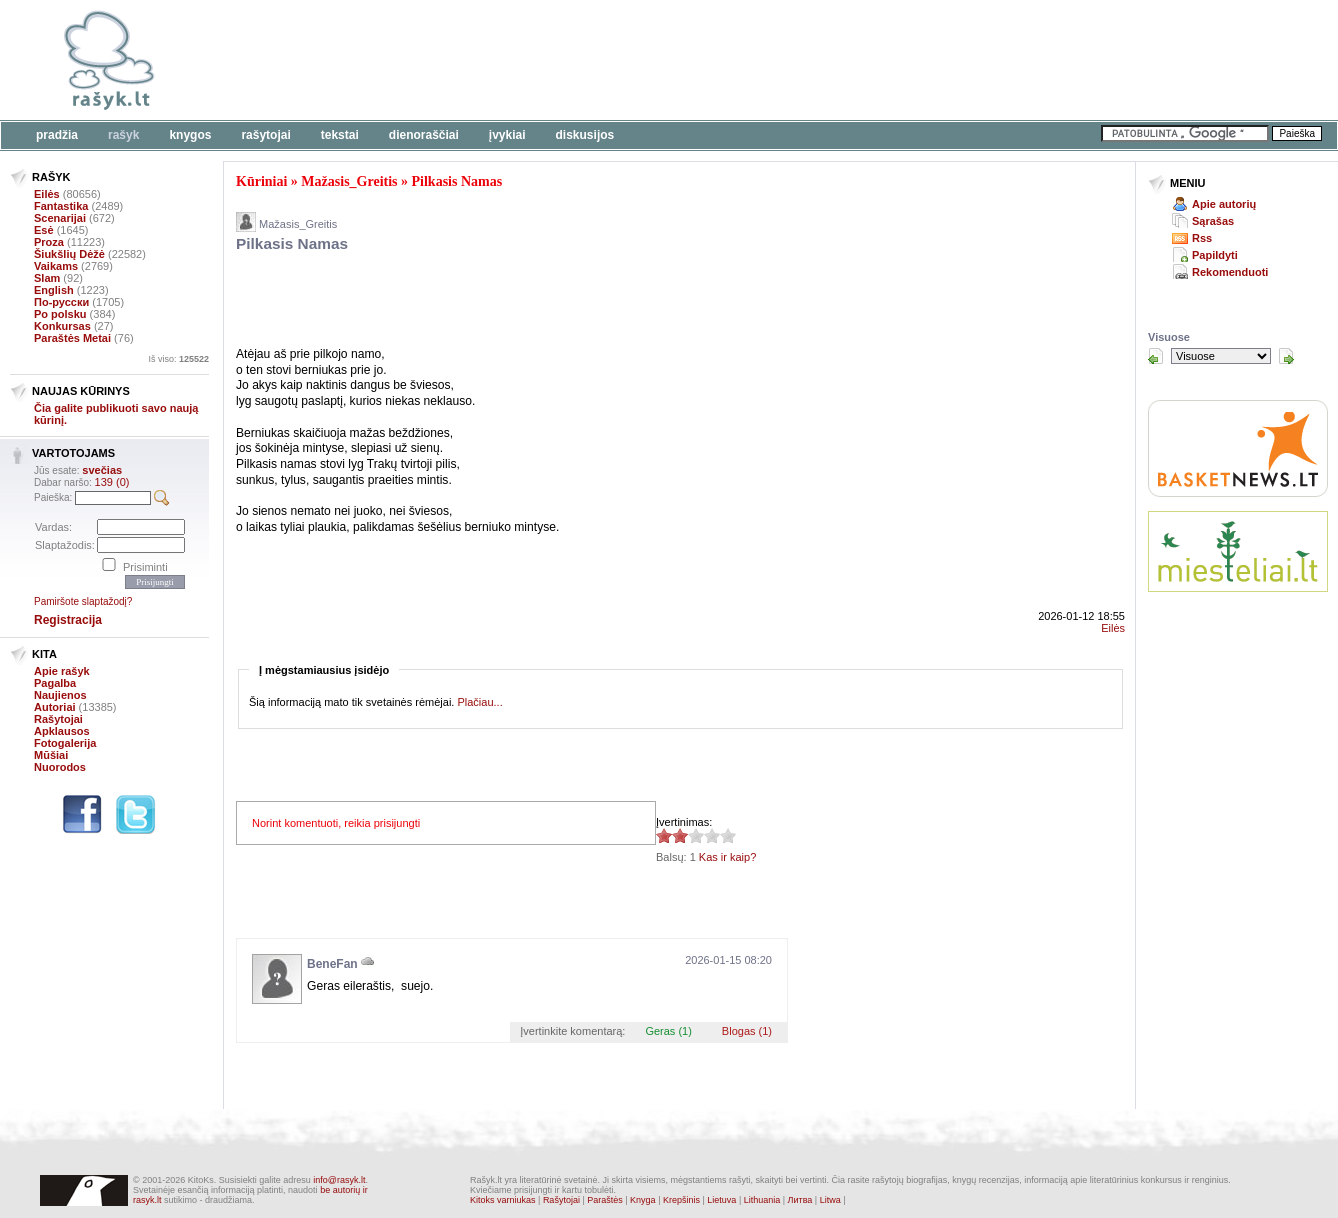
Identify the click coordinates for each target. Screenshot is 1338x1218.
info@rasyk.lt (339, 1180)
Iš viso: (178, 359)
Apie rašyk (62, 671)
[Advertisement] (615, 60)
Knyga (643, 1200)
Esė (44, 230)
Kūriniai (261, 181)
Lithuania (762, 1200)
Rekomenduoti (1230, 272)
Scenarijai (60, 218)
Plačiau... (479, 702)
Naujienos (60, 695)
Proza (49, 242)
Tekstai (340, 135)
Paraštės (605, 1200)
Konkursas (62, 326)
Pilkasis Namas (457, 181)
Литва (800, 1200)
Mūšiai (51, 755)
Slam (47, 278)
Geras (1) (668, 1031)
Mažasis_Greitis (349, 181)
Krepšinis (681, 1200)
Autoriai (55, 707)
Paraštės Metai (72, 338)
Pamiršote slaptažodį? (83, 601)
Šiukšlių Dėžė (69, 254)
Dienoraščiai (424, 135)
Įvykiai (507, 135)
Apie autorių (1224, 204)
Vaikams (56, 266)
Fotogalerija (65, 743)
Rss (1202, 238)
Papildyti (1215, 255)
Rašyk (123, 135)
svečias (102, 470)
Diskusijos (585, 135)
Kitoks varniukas (503, 1200)
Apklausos (62, 731)
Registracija (68, 620)
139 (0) (112, 482)
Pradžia (57, 135)
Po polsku (60, 314)
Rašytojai (265, 135)
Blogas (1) (747, 1031)
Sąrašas (1213, 221)
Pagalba (55, 683)
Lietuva (721, 1200)
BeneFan (332, 964)
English (54, 290)
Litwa (830, 1200)
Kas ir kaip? (727, 857)
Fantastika (61, 206)
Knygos (190, 135)
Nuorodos (60, 767)
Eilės (47, 194)
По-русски (61, 302)
